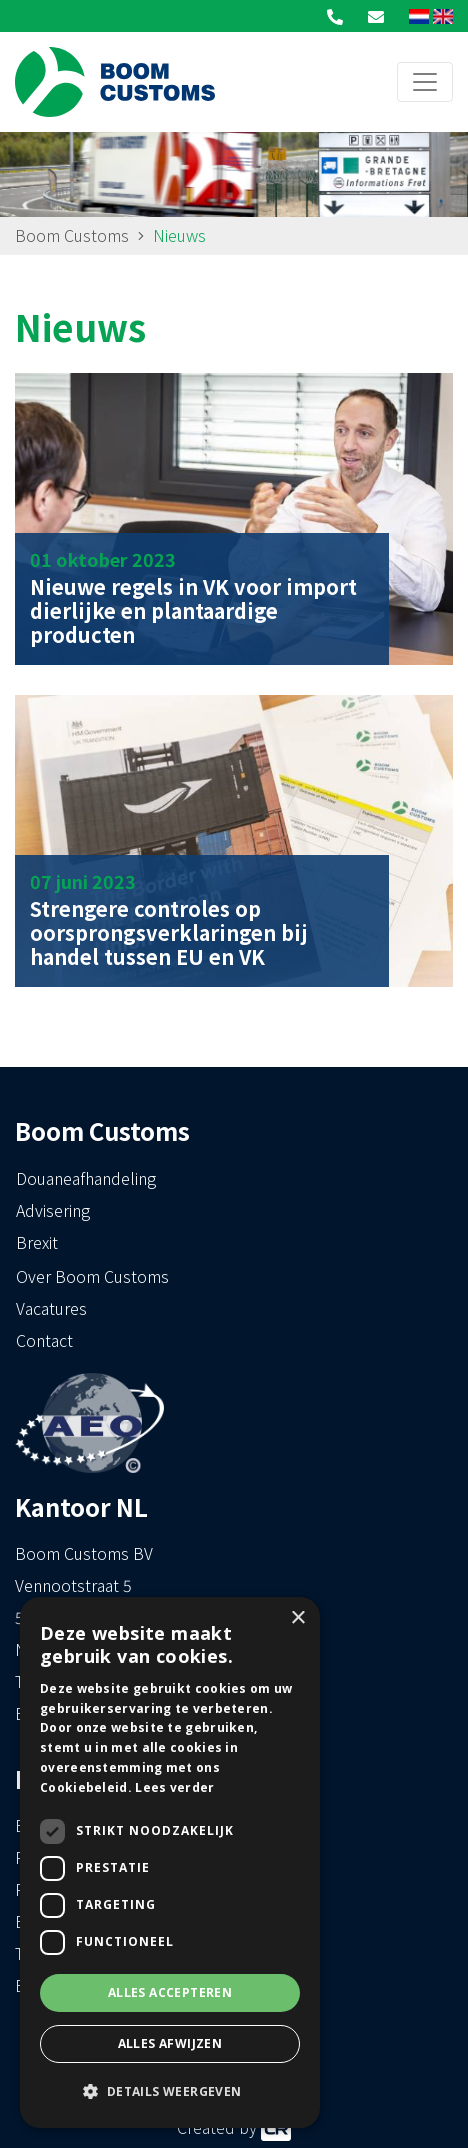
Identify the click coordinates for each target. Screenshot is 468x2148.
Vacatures (51, 1308)
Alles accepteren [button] (170, 1992)
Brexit (37, 1242)
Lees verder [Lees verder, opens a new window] (174, 1787)
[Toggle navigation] (425, 82)
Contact (44, 1340)
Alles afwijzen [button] (170, 2043)
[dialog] (170, 1862)
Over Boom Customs (92, 1276)
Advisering (53, 1210)
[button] (170, 2092)
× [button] (297, 1618)
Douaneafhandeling (86, 1178)
